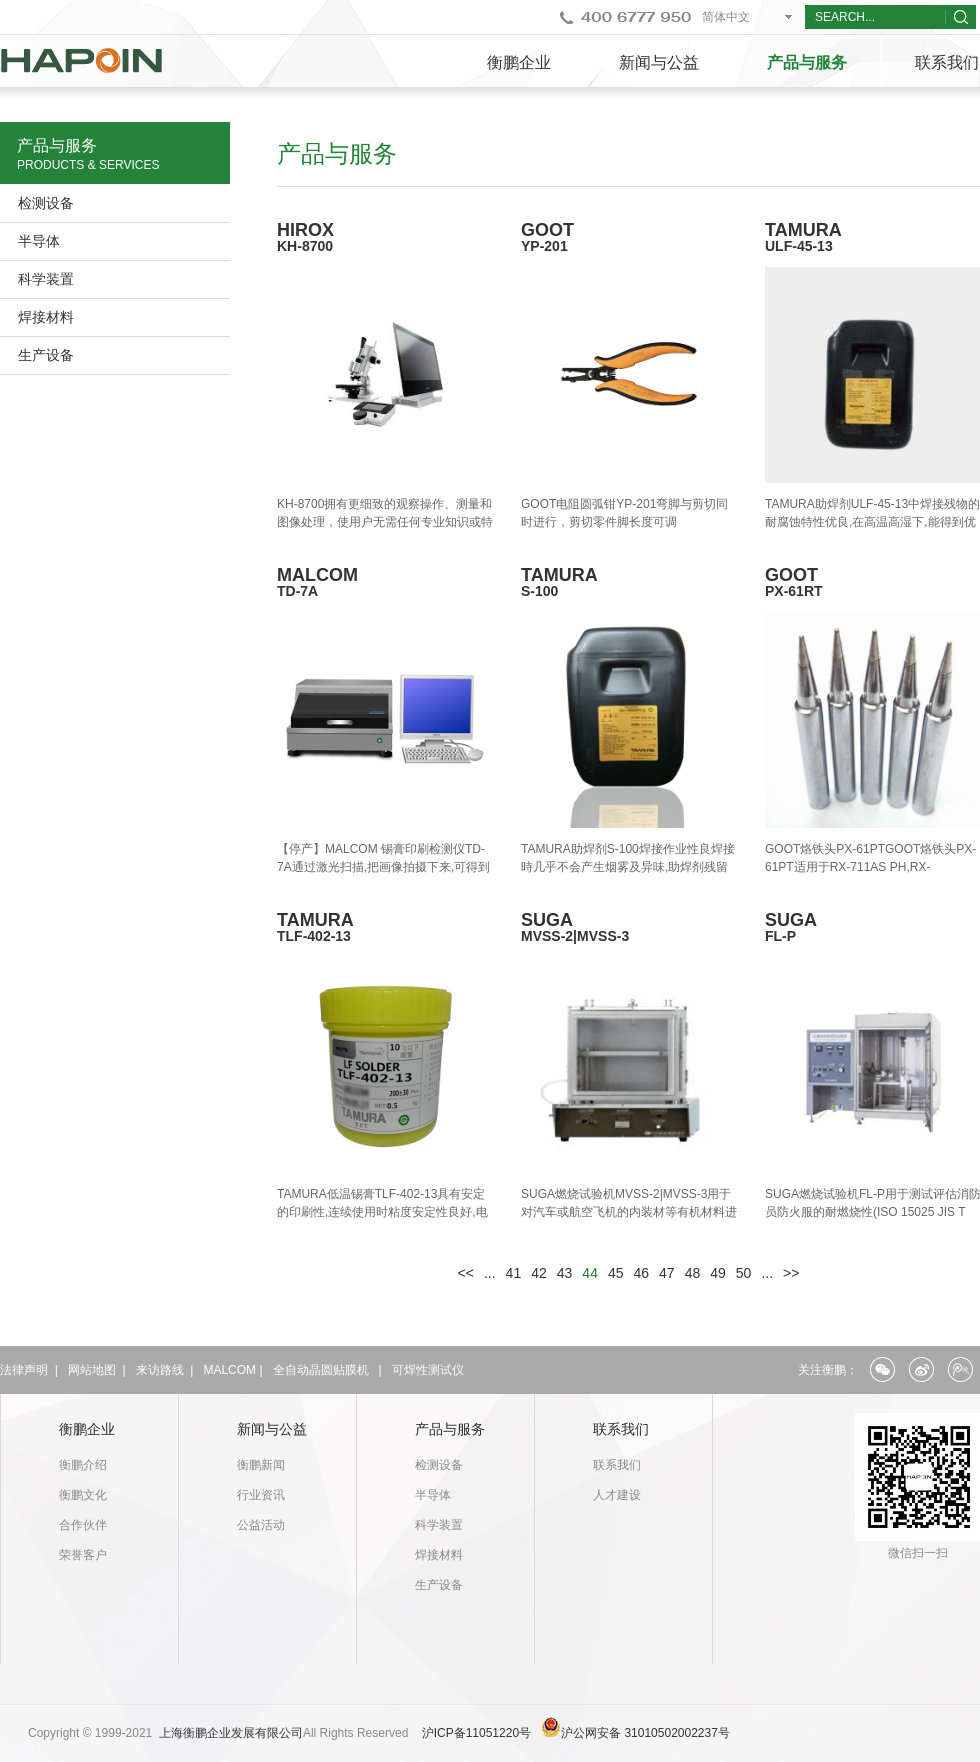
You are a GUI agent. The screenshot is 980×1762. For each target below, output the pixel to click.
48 (693, 1273)
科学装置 (46, 279)
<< (466, 1273)
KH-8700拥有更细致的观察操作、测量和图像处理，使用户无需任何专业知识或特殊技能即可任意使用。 (385, 522)
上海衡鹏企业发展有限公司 (231, 1733)
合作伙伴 (83, 1525)
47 (667, 1273)
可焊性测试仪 (428, 1370)
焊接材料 (46, 317)
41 (514, 1273)
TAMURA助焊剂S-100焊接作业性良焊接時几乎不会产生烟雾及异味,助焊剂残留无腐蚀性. (628, 867)
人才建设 (617, 1495)
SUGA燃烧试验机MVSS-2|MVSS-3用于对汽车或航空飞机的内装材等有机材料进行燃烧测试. (629, 1212)
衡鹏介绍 (83, 1465)
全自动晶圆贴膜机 (321, 1370)
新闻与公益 (659, 62)
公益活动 (261, 1525)
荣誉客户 (83, 1555)
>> (791, 1273)
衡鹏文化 (83, 1495)
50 (744, 1273)
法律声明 (24, 1370)
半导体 (39, 241)
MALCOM (229, 1370)
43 (565, 1273)
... (490, 1273)
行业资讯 (261, 1495)
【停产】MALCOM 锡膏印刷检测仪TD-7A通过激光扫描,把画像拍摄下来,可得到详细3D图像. (383, 867)
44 (590, 1273)
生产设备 (46, 355)
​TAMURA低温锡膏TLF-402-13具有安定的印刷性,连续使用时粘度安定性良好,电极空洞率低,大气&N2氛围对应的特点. (382, 1212)
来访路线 (160, 1370)
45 (616, 1273)
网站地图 (92, 1370)
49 (718, 1273)
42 (539, 1273)
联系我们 (621, 1429)
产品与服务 (807, 62)
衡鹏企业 (519, 62)
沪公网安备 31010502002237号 (645, 1733)
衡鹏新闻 (261, 1465)
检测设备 (46, 203)
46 (642, 1273)
